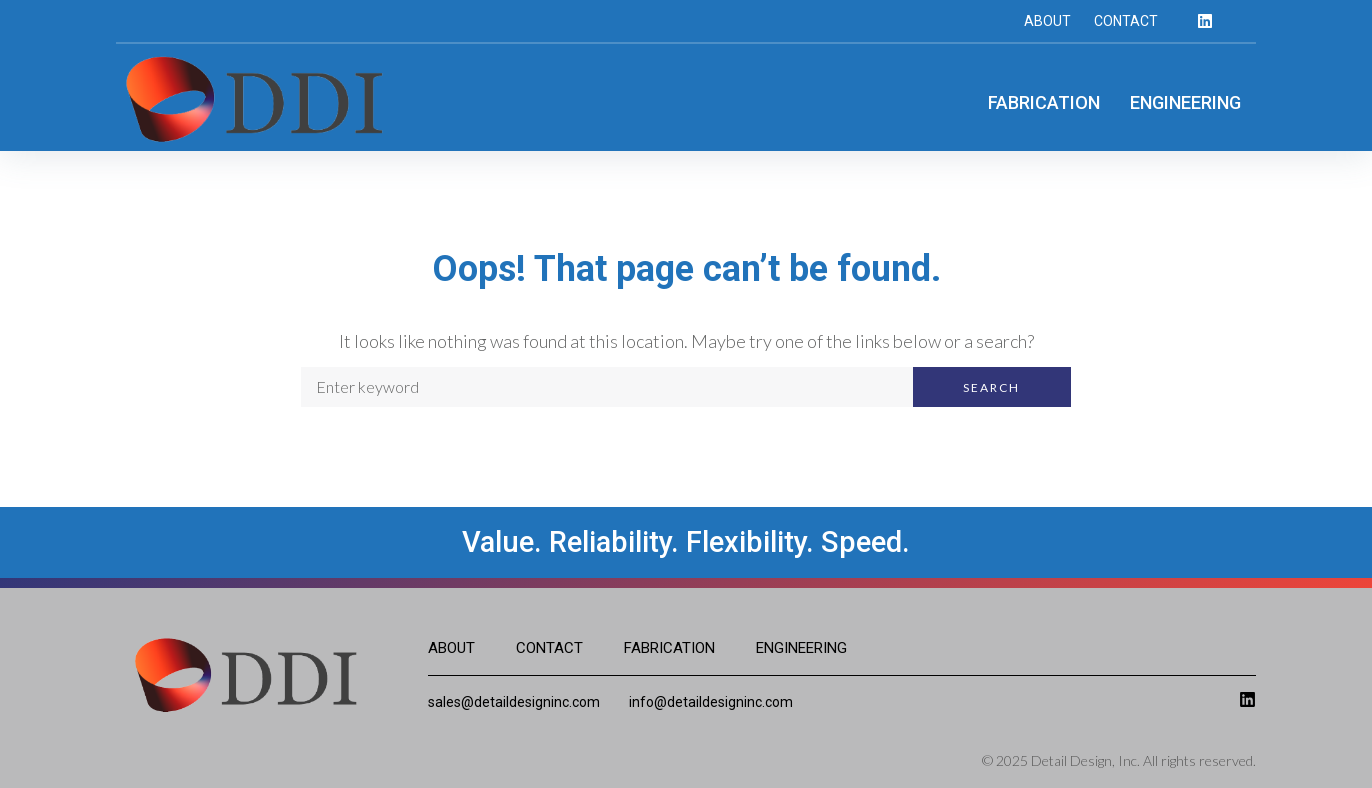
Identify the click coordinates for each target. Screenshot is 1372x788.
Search (991, 387)
